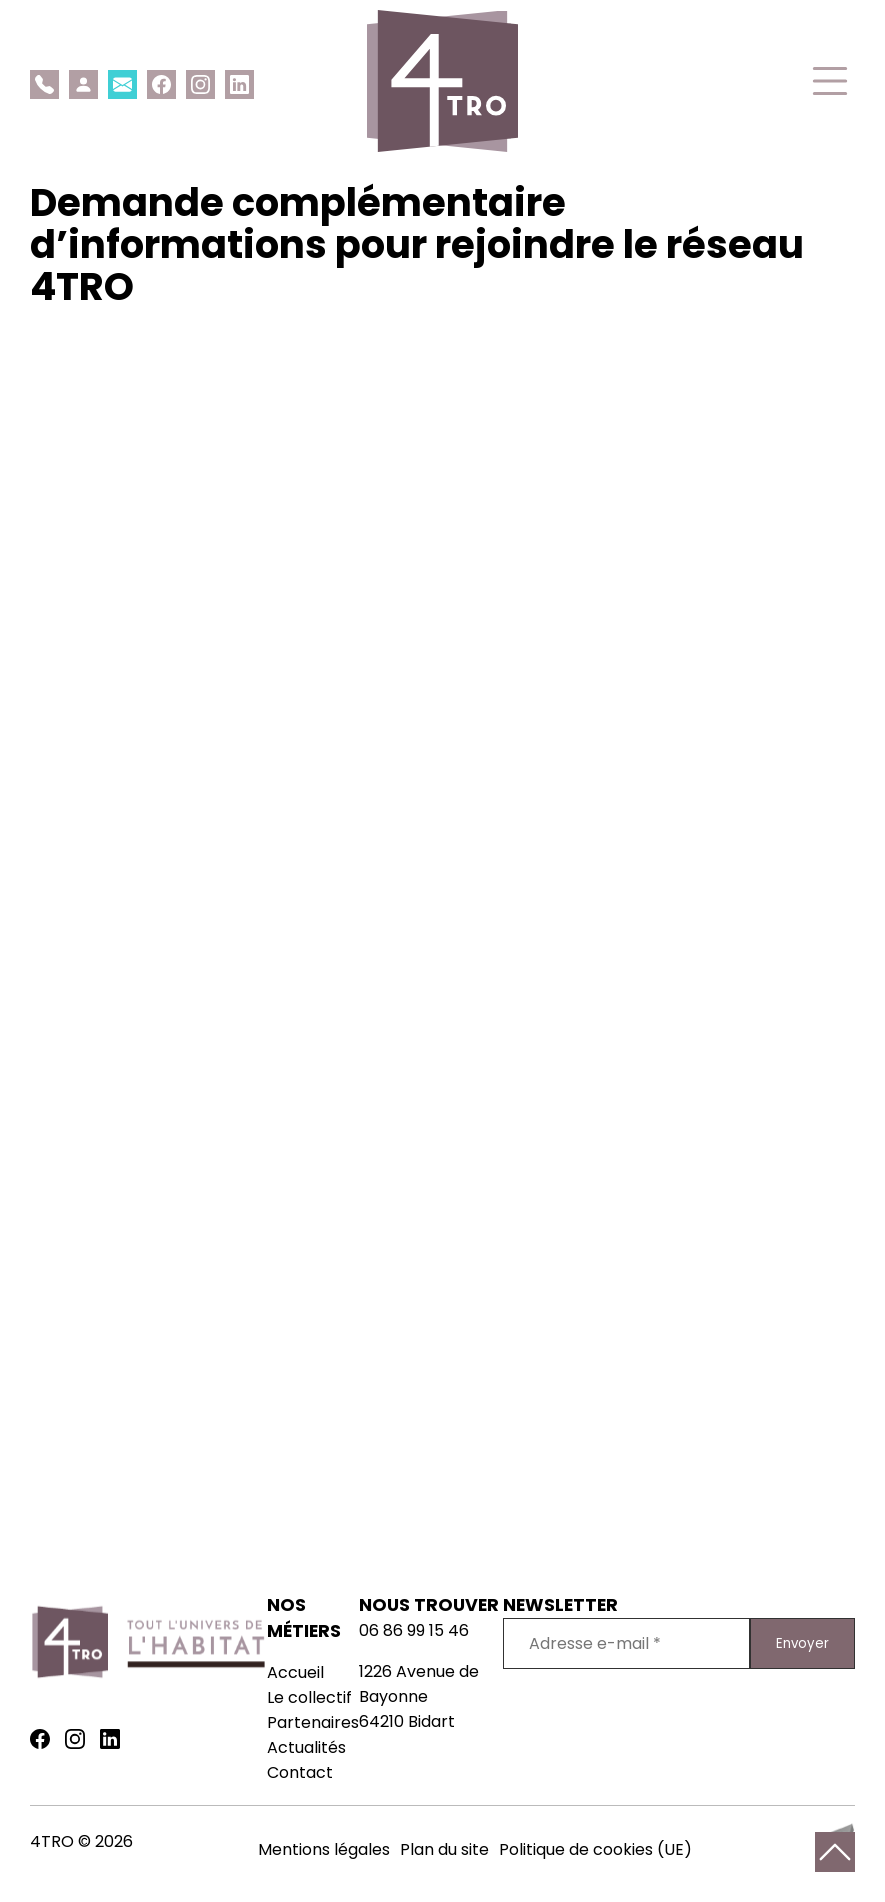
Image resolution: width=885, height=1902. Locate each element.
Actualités (306, 1747)
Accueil (295, 1672)
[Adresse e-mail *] (626, 1643)
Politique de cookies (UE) (595, 1849)
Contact (300, 1772)
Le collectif (309, 1697)
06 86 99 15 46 (414, 1630)
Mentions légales (324, 1849)
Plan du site (444, 1849)
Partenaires (313, 1722)
